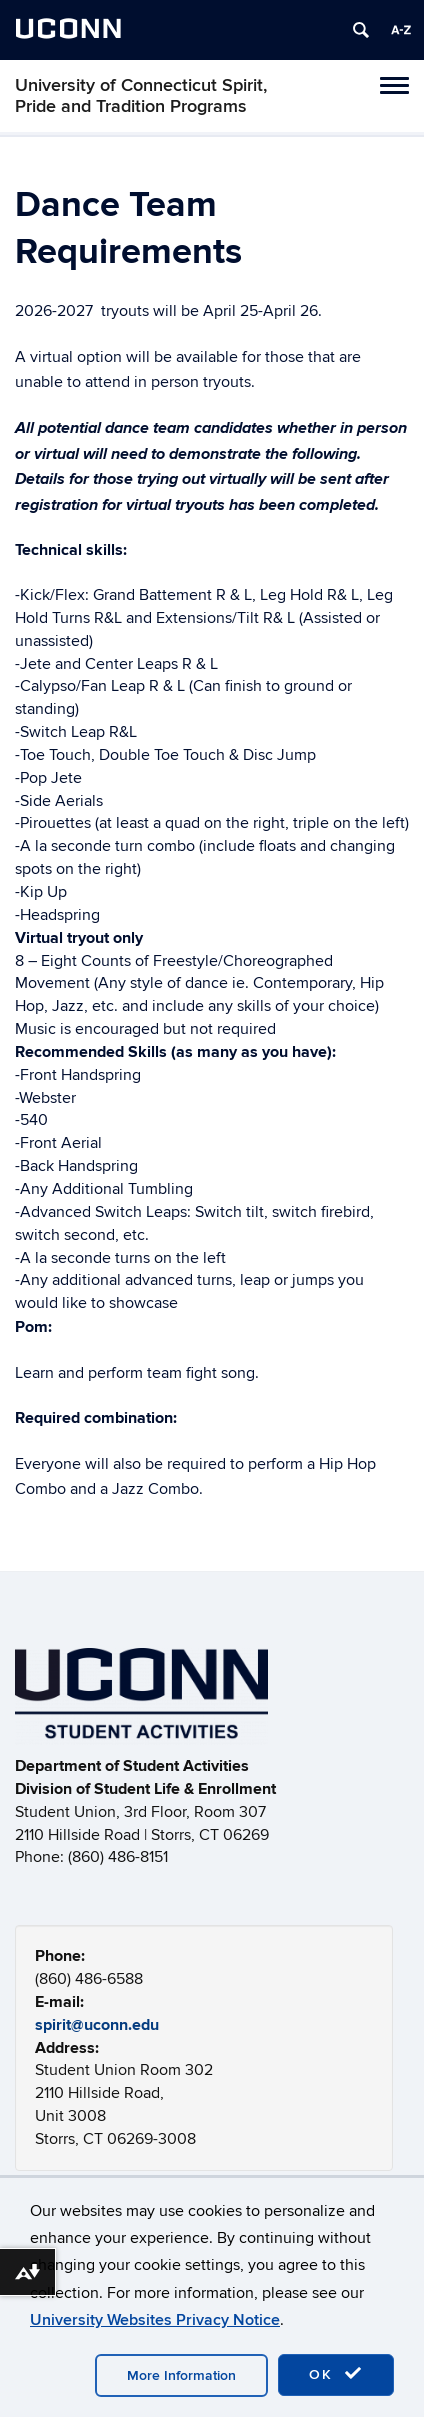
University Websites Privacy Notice (155, 2320)
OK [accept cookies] (336, 2374)
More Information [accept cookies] (181, 2375)
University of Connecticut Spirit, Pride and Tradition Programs (141, 96)
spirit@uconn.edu (97, 2025)
